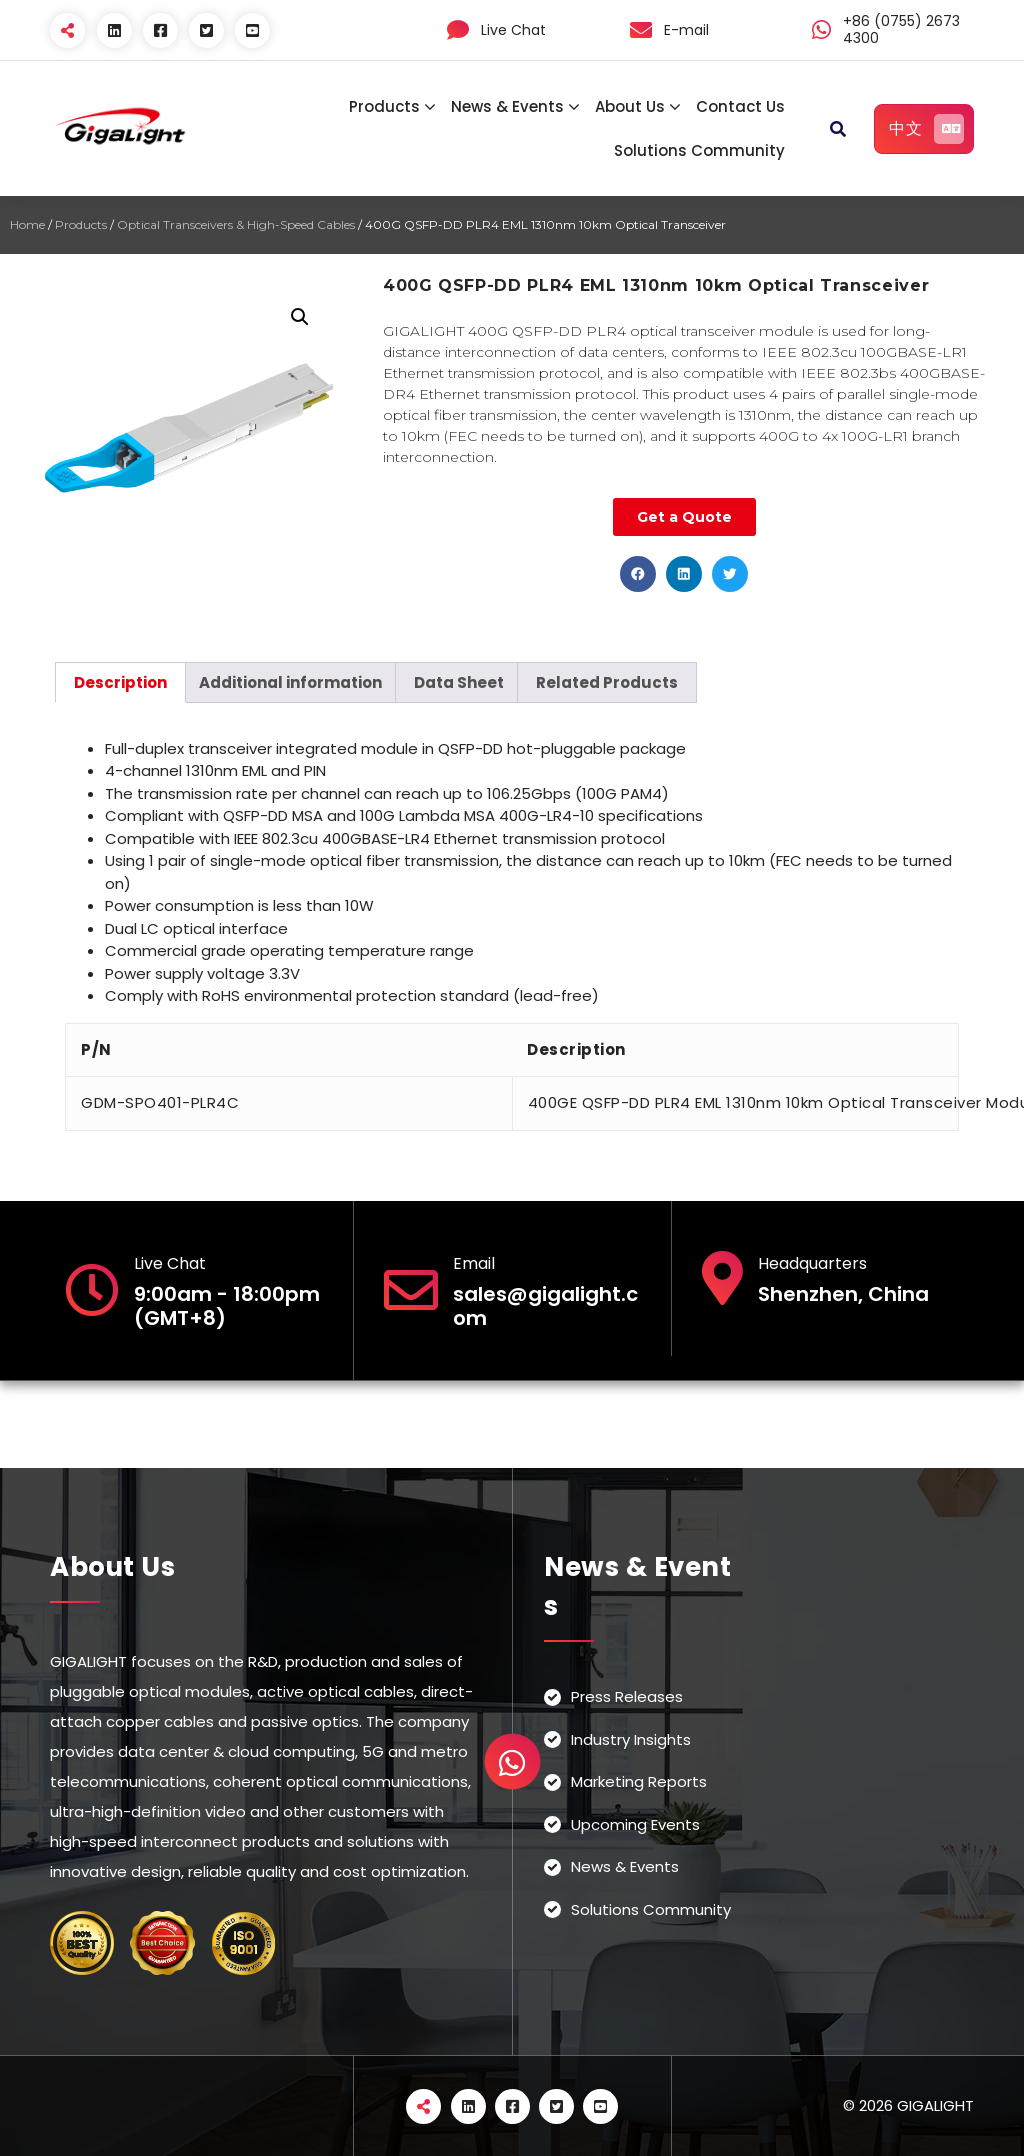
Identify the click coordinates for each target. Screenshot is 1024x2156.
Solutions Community (699, 150)
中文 (926, 129)
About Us (630, 106)
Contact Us (740, 106)
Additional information (290, 682)
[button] (638, 574)
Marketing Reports (639, 1781)
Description (120, 682)
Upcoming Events (635, 1824)
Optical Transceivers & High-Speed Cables (236, 224)
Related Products (607, 682)
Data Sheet (459, 682)
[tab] (120, 682)
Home (27, 224)
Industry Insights (631, 1739)
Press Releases (627, 1696)
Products (384, 106)
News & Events (507, 106)
